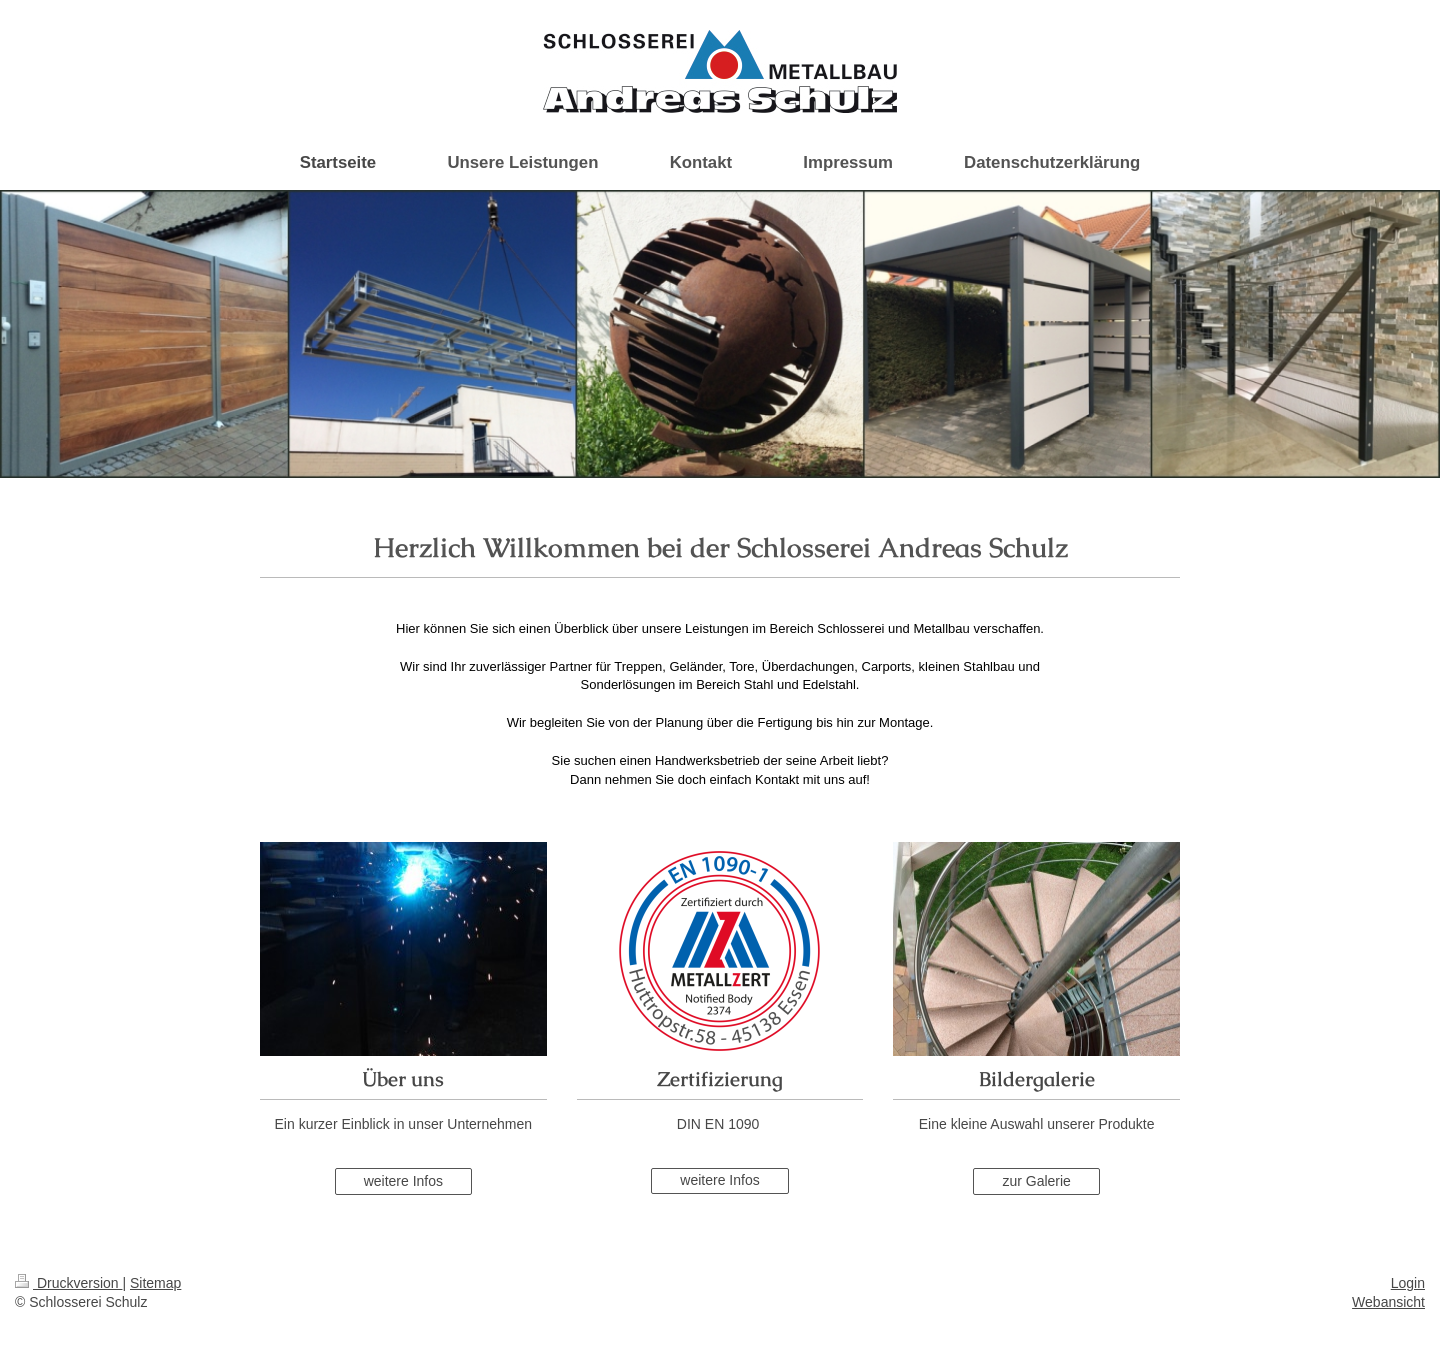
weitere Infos (403, 1181)
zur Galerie (1036, 1181)
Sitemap (155, 1283)
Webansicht (1388, 1302)
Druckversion (68, 1283)
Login (1408, 1283)
